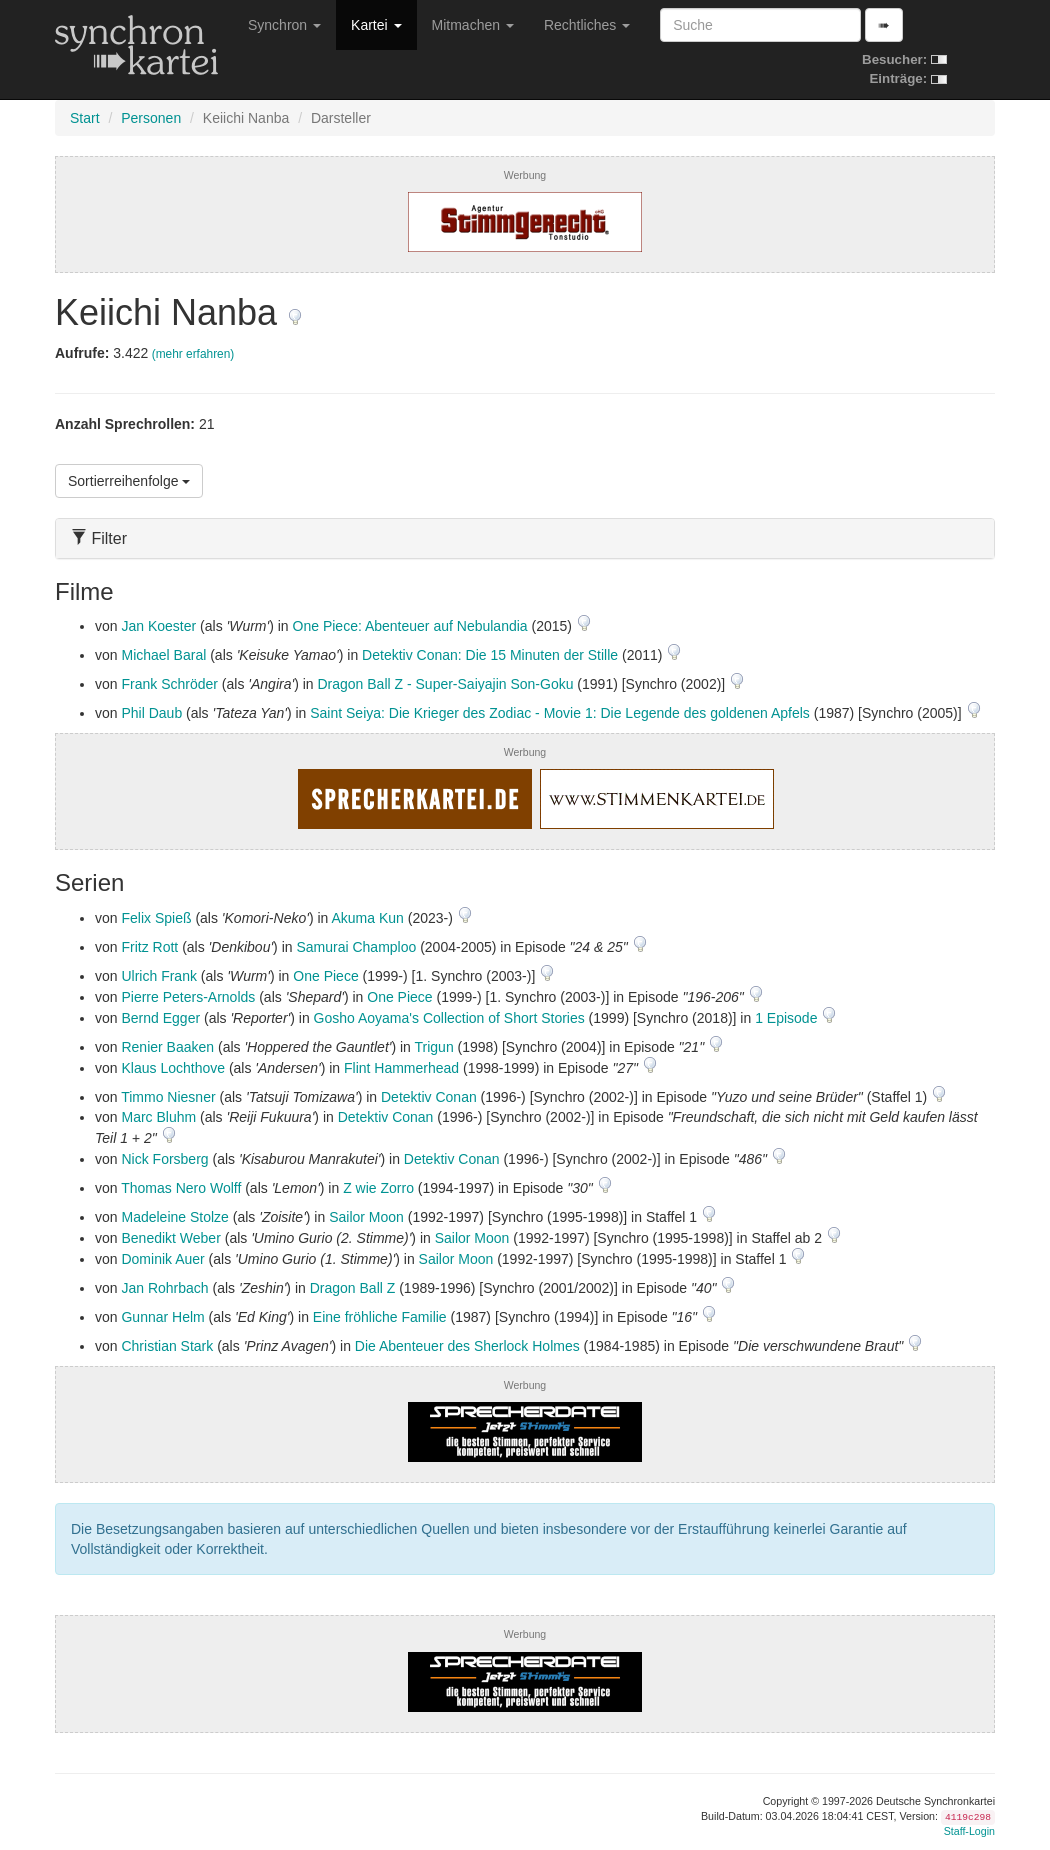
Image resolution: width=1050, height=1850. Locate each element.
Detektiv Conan (429, 1097)
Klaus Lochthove (173, 1068)
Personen (151, 118)
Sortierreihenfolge (129, 481)
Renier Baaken (167, 1047)
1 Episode (788, 1018)
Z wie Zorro (378, 1188)
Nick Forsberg (164, 1159)
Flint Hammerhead (401, 1068)
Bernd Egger (160, 1018)
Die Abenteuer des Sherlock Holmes (467, 1346)
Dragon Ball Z (353, 1288)
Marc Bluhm (158, 1117)
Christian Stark (167, 1346)
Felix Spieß (156, 918)
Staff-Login (969, 1831)
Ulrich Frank (158, 976)
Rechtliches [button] (587, 25)
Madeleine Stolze (174, 1217)
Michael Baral (163, 655)
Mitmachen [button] (473, 25)
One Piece (325, 976)
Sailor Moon (366, 1217)
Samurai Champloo (356, 947)
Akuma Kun (367, 918)
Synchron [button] (284, 25)
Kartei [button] (376, 25)
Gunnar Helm (162, 1317)
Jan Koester (158, 626)
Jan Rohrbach (164, 1288)
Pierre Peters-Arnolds (188, 997)
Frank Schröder (169, 684)
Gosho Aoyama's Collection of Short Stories (449, 1018)
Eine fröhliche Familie (380, 1317)
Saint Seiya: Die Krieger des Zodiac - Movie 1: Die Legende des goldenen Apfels (560, 713)
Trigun (434, 1047)
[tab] (525, 538)
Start (85, 118)
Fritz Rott (149, 947)
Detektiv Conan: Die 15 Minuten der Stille (490, 655)
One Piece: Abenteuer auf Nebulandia (410, 626)
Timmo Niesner (168, 1097)
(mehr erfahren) (193, 354)
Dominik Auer (162, 1259)
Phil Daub (151, 713)
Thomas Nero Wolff (181, 1188)
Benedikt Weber (170, 1238)
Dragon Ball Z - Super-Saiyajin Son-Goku (445, 684)
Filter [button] (99, 538)
